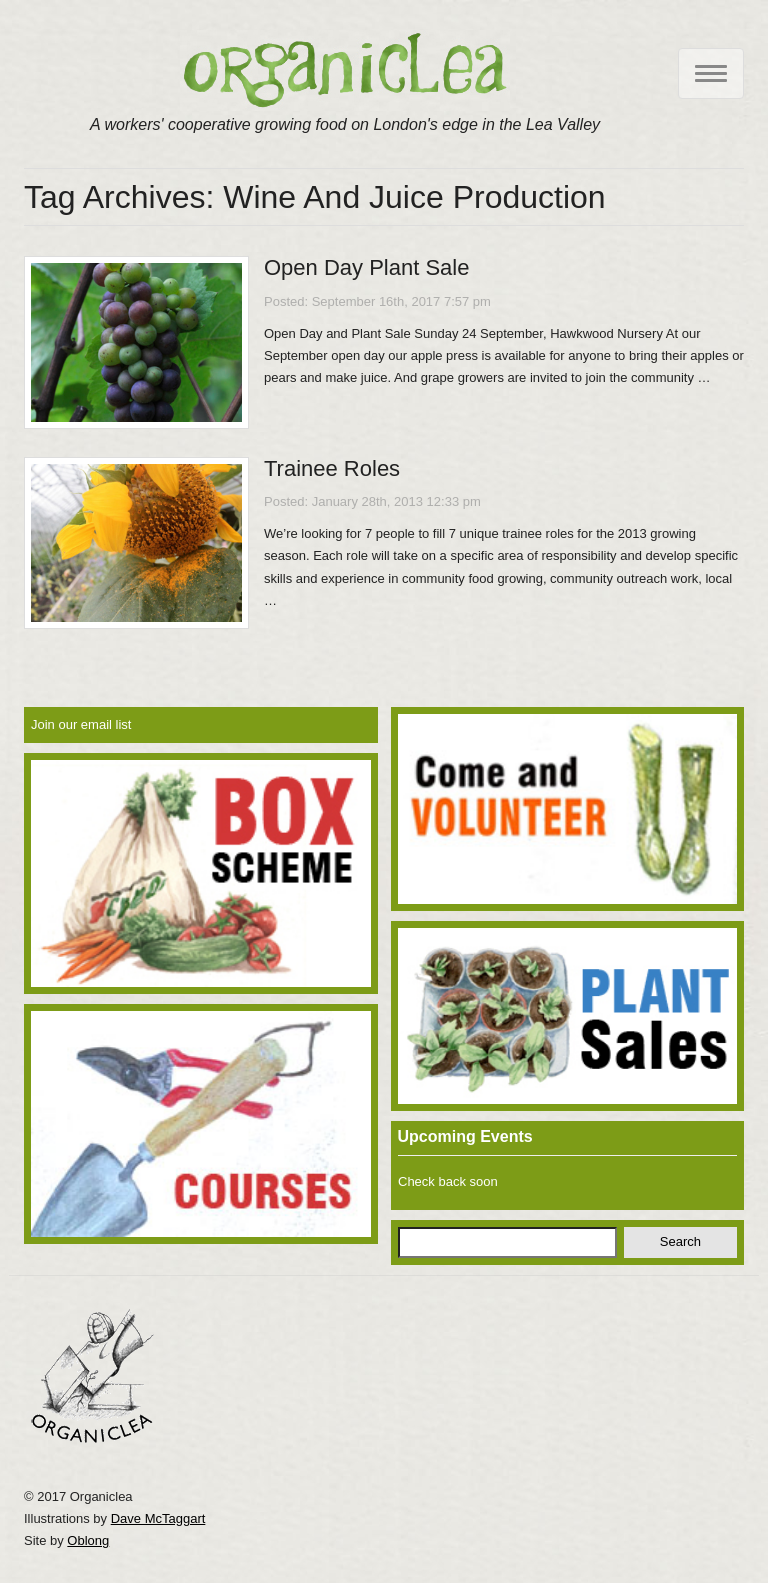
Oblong (88, 1540)
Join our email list (81, 724)
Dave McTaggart (158, 1518)
